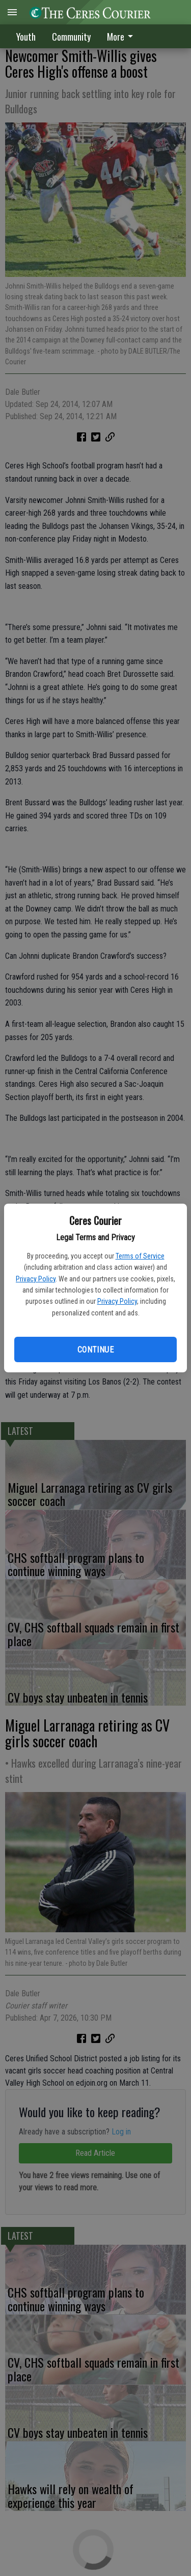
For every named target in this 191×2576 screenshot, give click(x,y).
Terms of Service (140, 1256)
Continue (95, 1350)
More (122, 36)
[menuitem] (123, 36)
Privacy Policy (36, 1279)
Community (71, 36)
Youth (26, 36)
